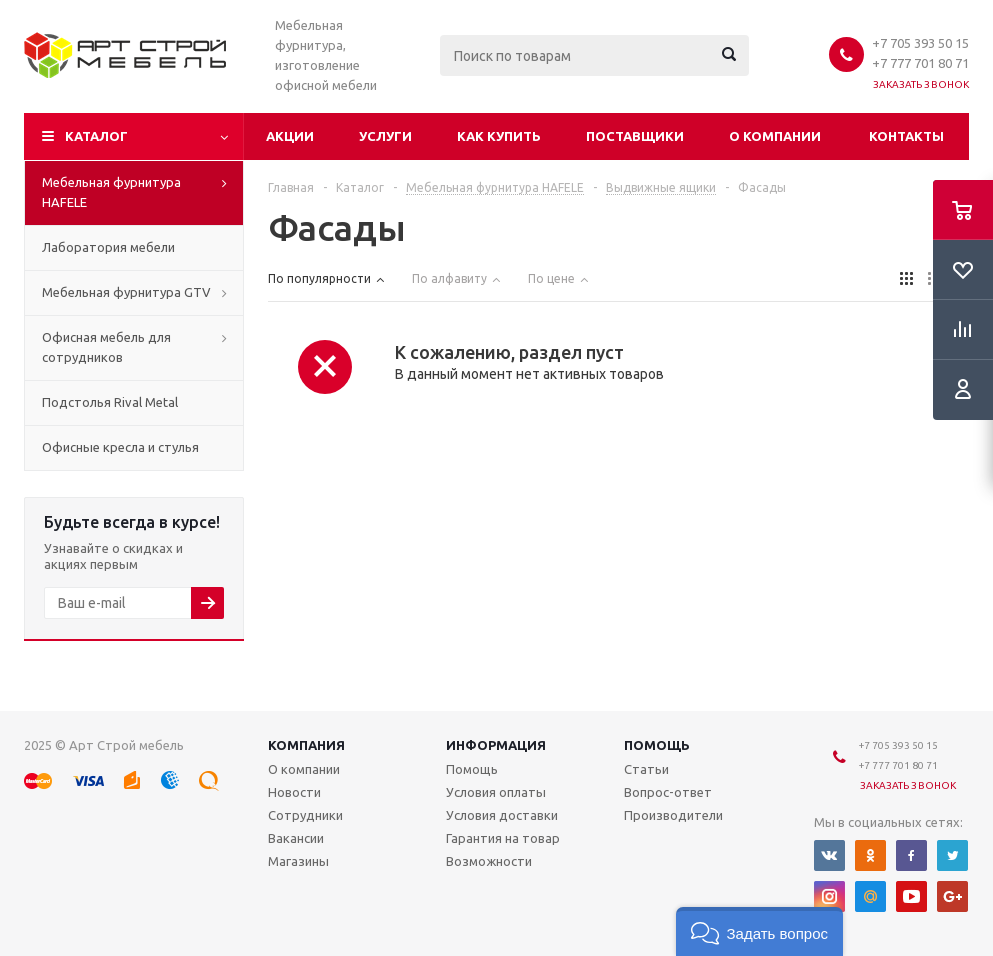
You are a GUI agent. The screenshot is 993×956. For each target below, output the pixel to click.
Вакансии (296, 838)
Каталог (96, 136)
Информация (496, 745)
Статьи (646, 769)
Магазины (298, 861)
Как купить (499, 136)
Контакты (906, 136)
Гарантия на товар (503, 838)
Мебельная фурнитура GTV (126, 292)
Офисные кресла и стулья (120, 447)
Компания (306, 745)
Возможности (489, 861)
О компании (775, 136)
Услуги (385, 136)
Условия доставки (502, 815)
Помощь (657, 745)
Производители (673, 815)
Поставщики (635, 136)
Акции (290, 136)
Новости (294, 792)
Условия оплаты (496, 792)
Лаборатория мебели (108, 247)
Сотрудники (305, 815)
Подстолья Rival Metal (110, 402)
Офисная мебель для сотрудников (106, 347)
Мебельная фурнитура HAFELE (111, 192)
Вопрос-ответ (668, 792)
